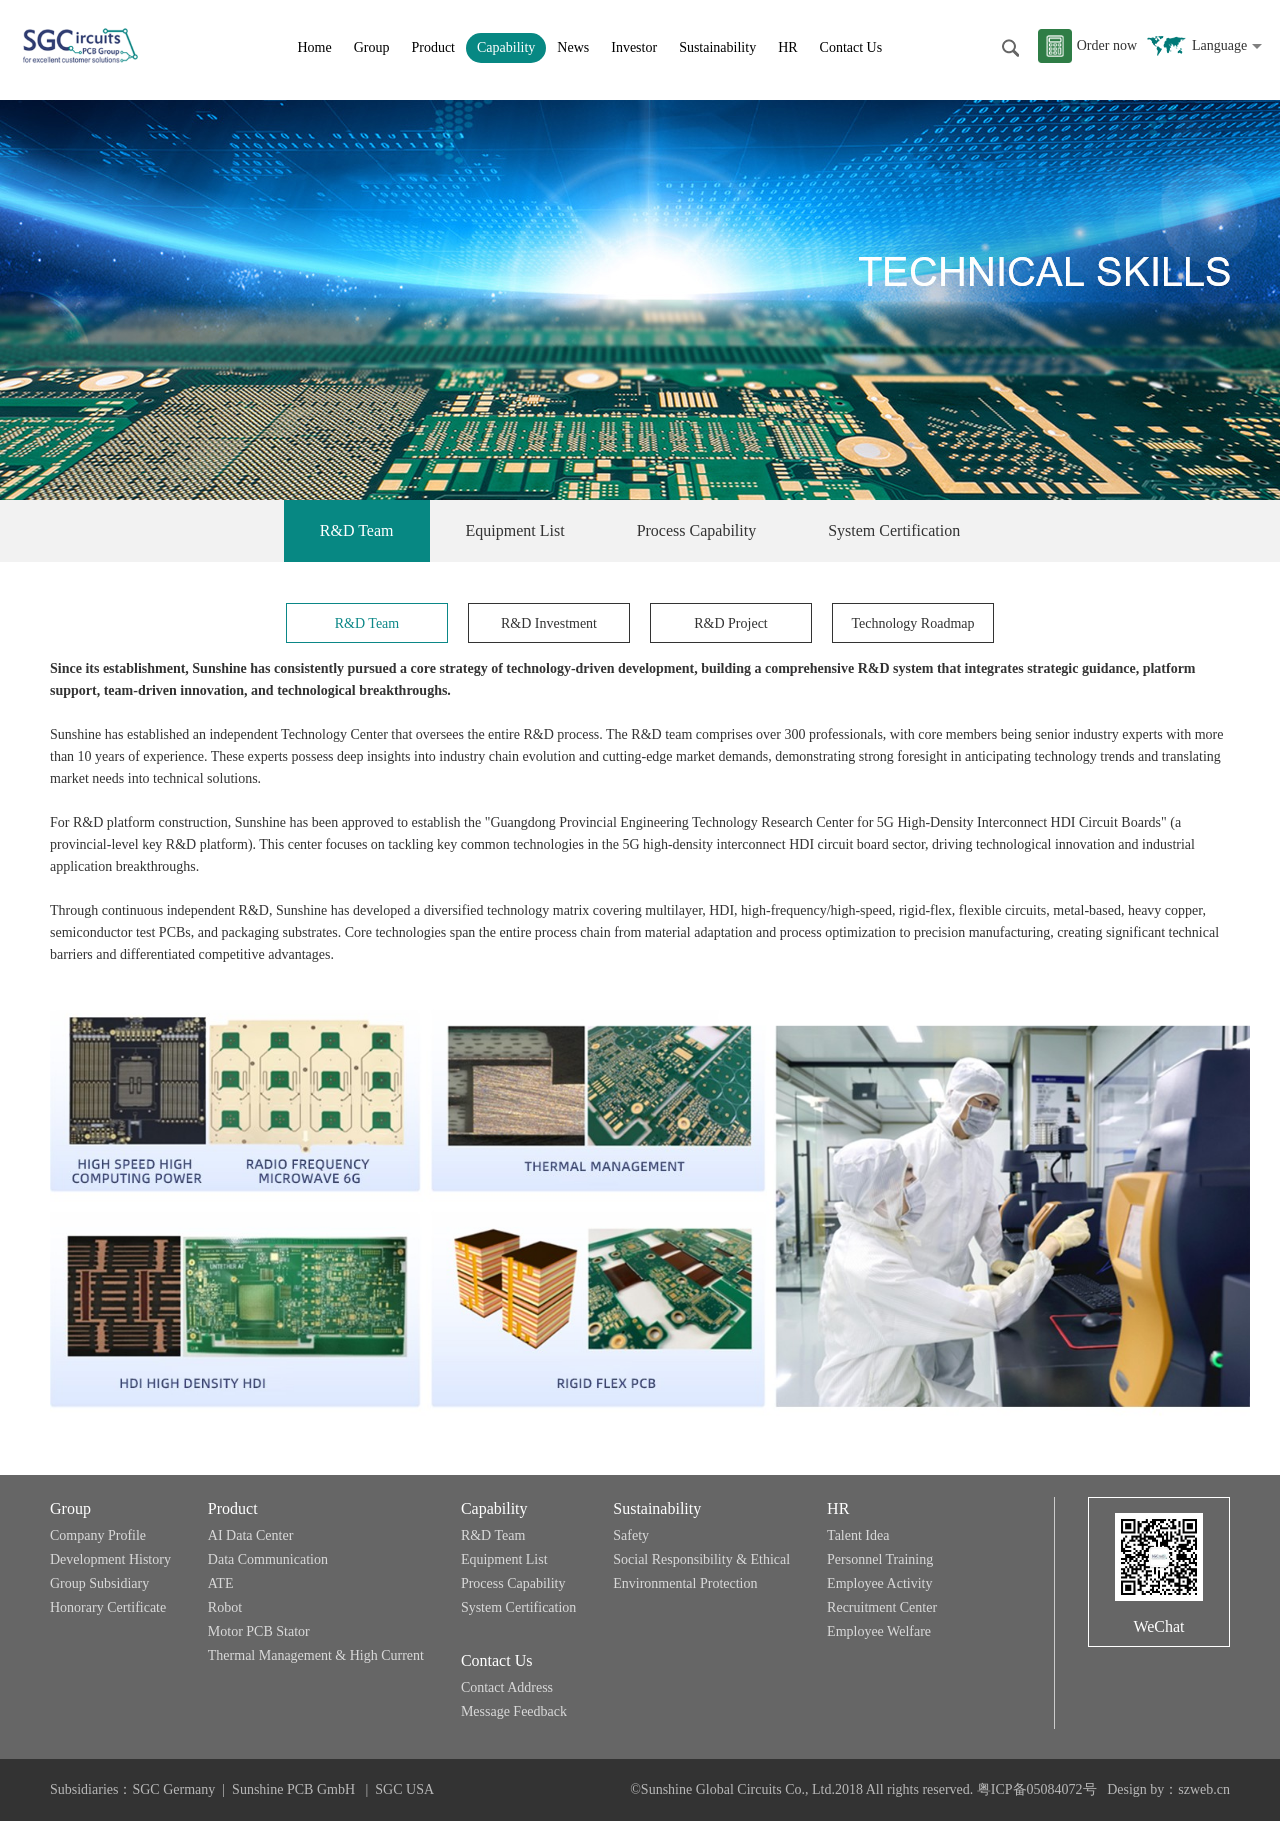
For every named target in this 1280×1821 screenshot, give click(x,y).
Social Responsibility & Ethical (701, 1559)
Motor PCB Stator (259, 1631)
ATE (221, 1583)
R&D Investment (549, 623)
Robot (225, 1607)
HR (787, 47)
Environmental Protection (685, 1583)
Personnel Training (880, 1559)
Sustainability (717, 47)
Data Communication (268, 1559)
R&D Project (731, 623)
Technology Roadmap (912, 623)
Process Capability (697, 530)
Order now (1107, 45)
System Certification (894, 530)
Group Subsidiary (99, 1583)
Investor (634, 47)
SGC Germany (173, 1789)
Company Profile (98, 1535)
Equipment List (515, 530)
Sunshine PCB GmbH (295, 1789)
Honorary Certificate (108, 1607)
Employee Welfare (879, 1631)
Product (433, 47)
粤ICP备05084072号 (1037, 1789)
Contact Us (851, 47)
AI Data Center (251, 1535)
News (573, 47)
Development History (110, 1559)
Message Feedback (514, 1711)
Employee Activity (879, 1583)
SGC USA (404, 1789)
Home (314, 47)
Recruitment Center (882, 1607)
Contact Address (507, 1687)
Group (372, 47)
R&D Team (357, 530)
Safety (631, 1535)
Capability (506, 47)
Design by (1135, 1789)
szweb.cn (1204, 1789)
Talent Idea (858, 1535)
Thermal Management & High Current (316, 1655)
